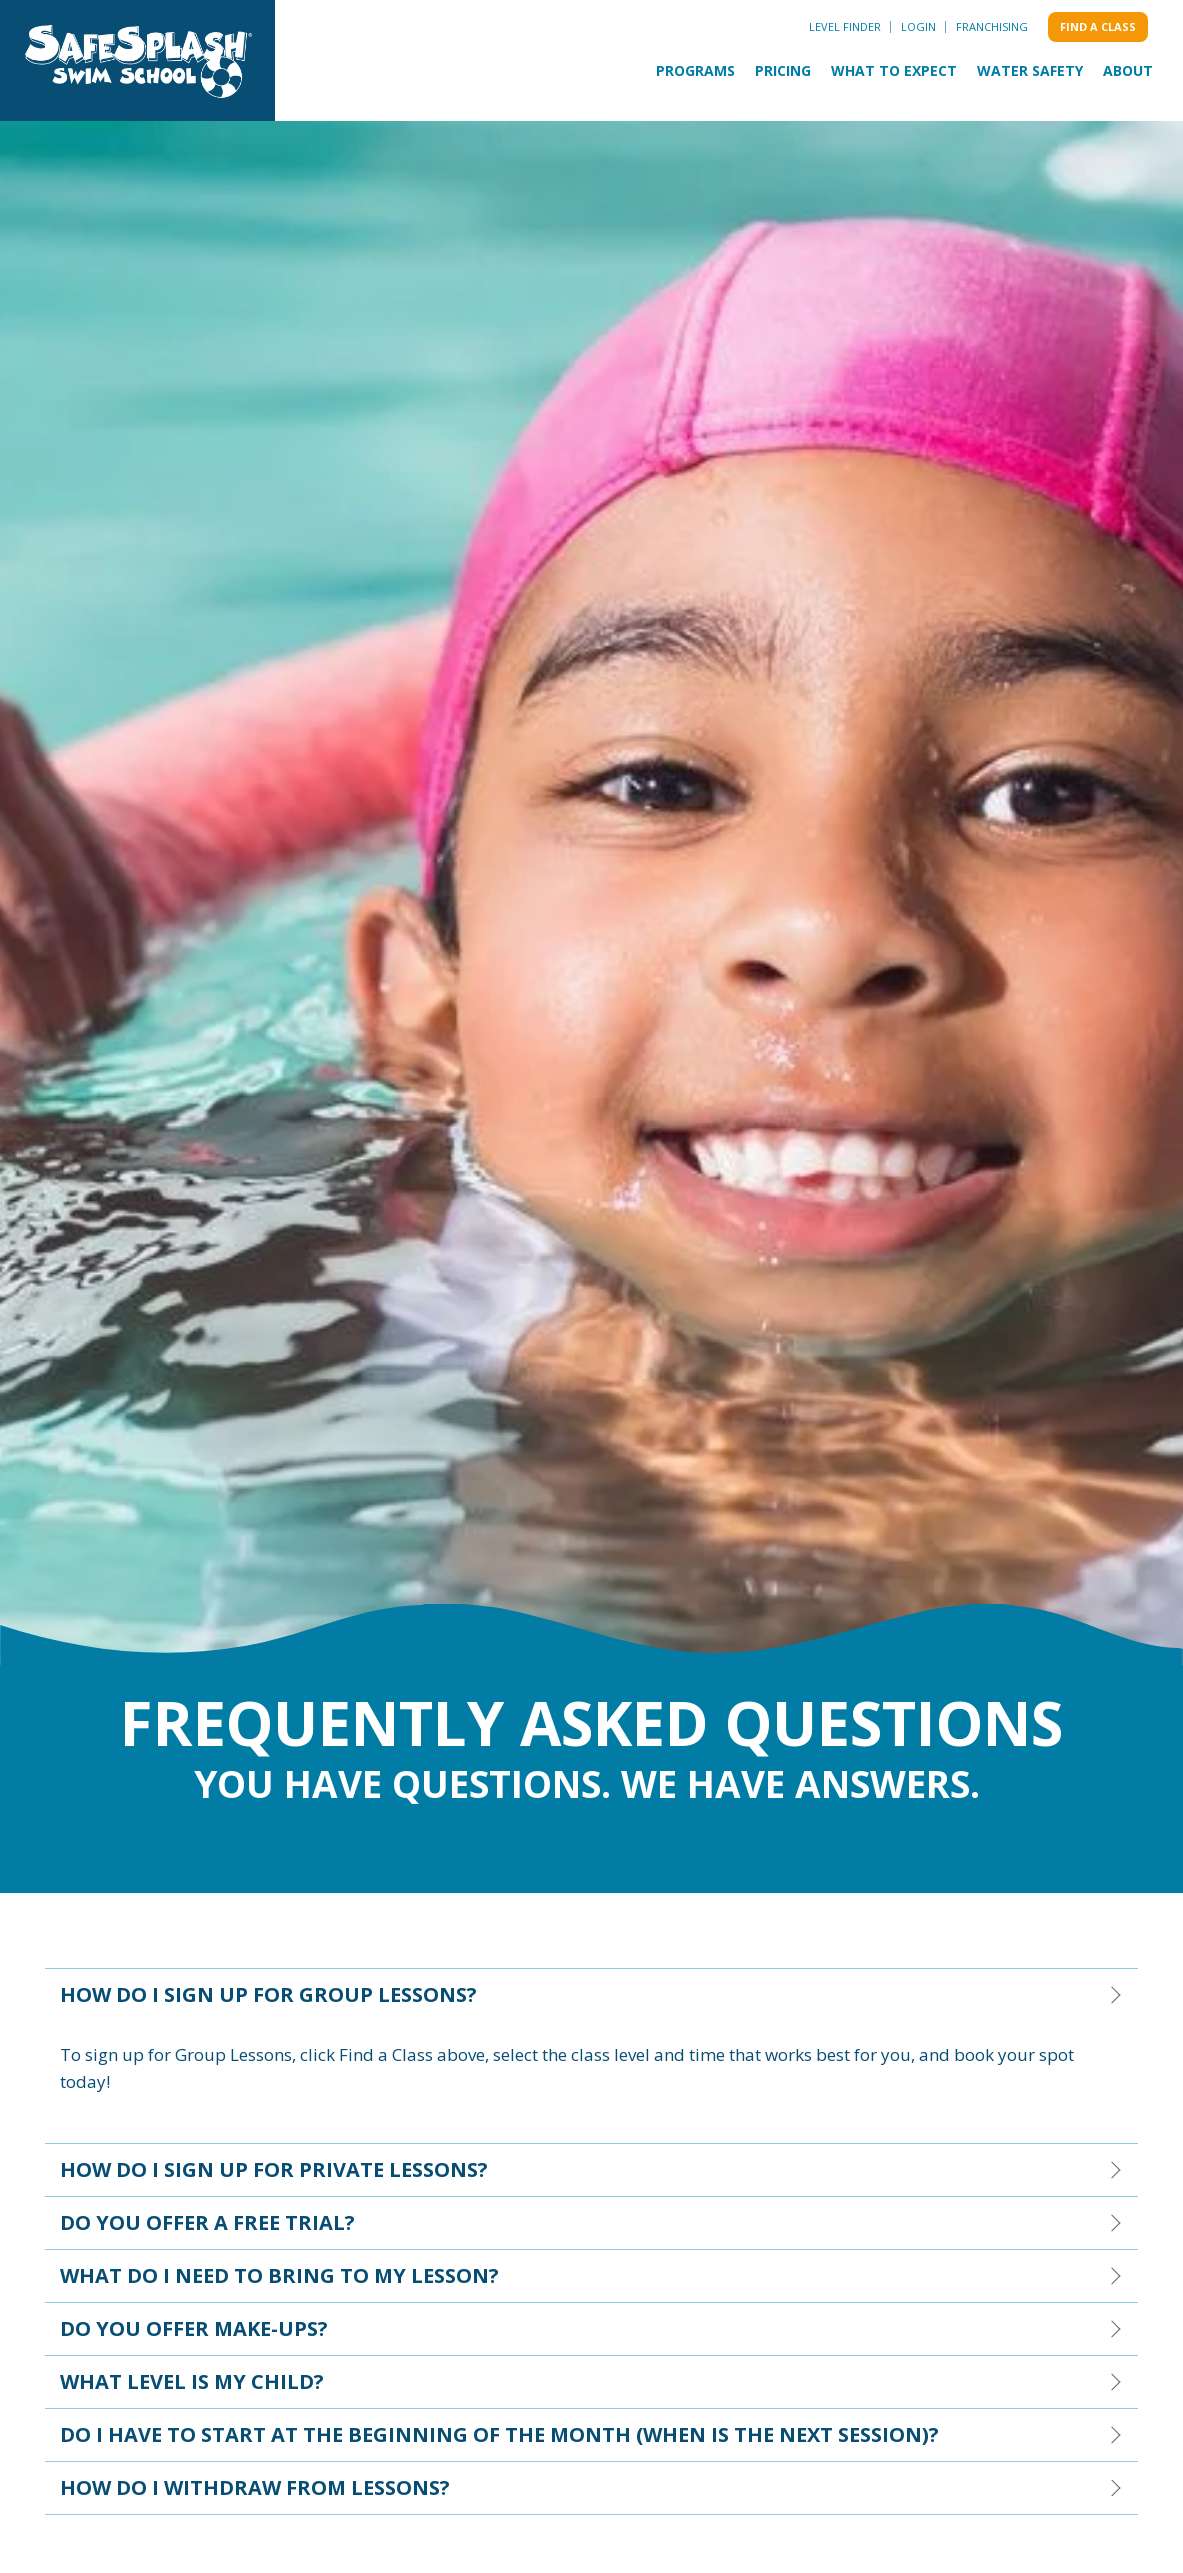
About (1128, 70)
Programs (695, 70)
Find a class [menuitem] (1098, 26)
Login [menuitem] (918, 26)
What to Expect (894, 70)
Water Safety (1030, 70)
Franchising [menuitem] (992, 26)
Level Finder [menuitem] (845, 26)
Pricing (783, 70)
